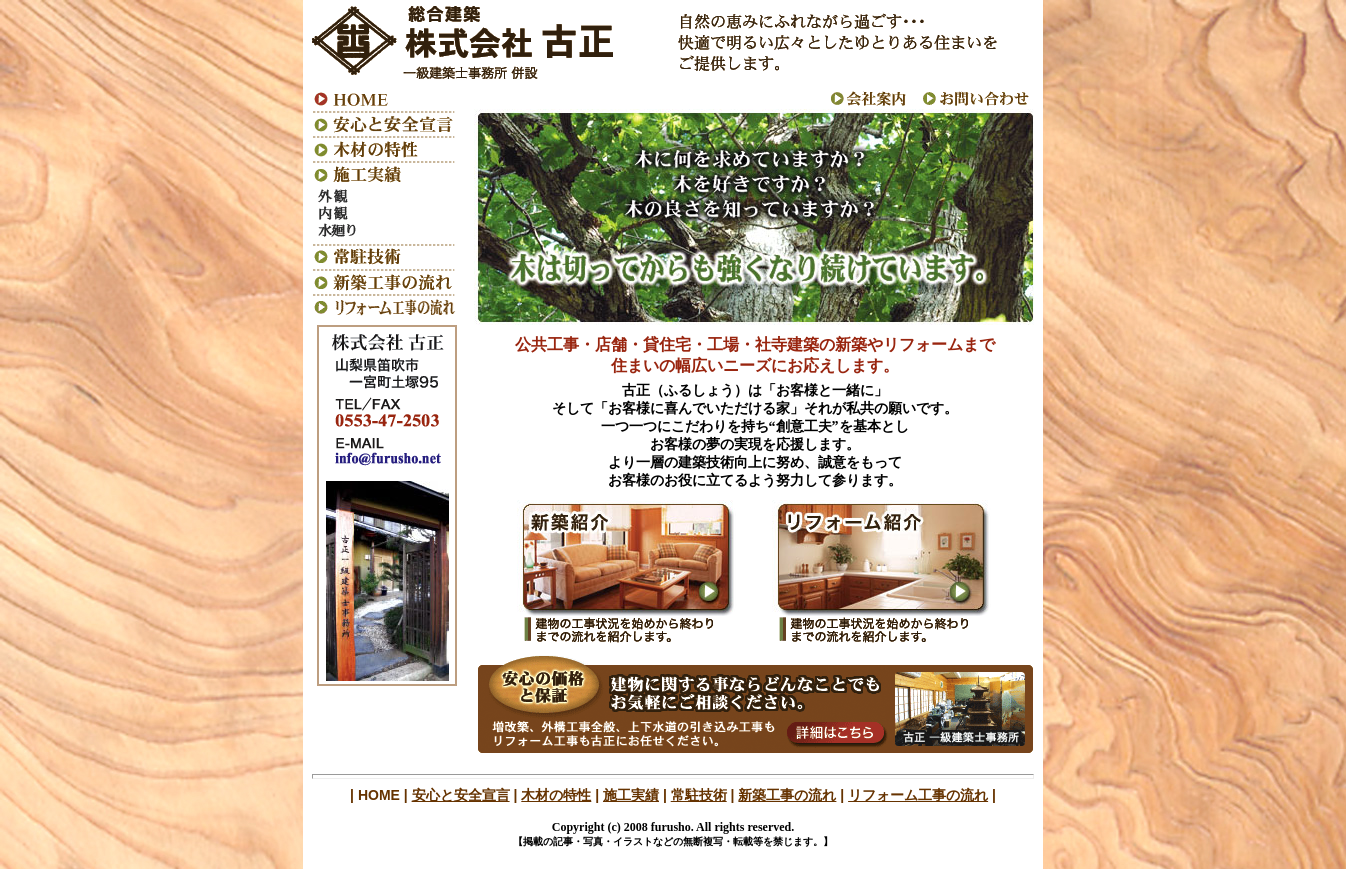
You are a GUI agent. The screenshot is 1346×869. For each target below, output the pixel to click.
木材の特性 (556, 795)
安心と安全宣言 (461, 795)
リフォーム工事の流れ (918, 795)
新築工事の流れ (787, 795)
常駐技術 (699, 795)
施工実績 (631, 795)
